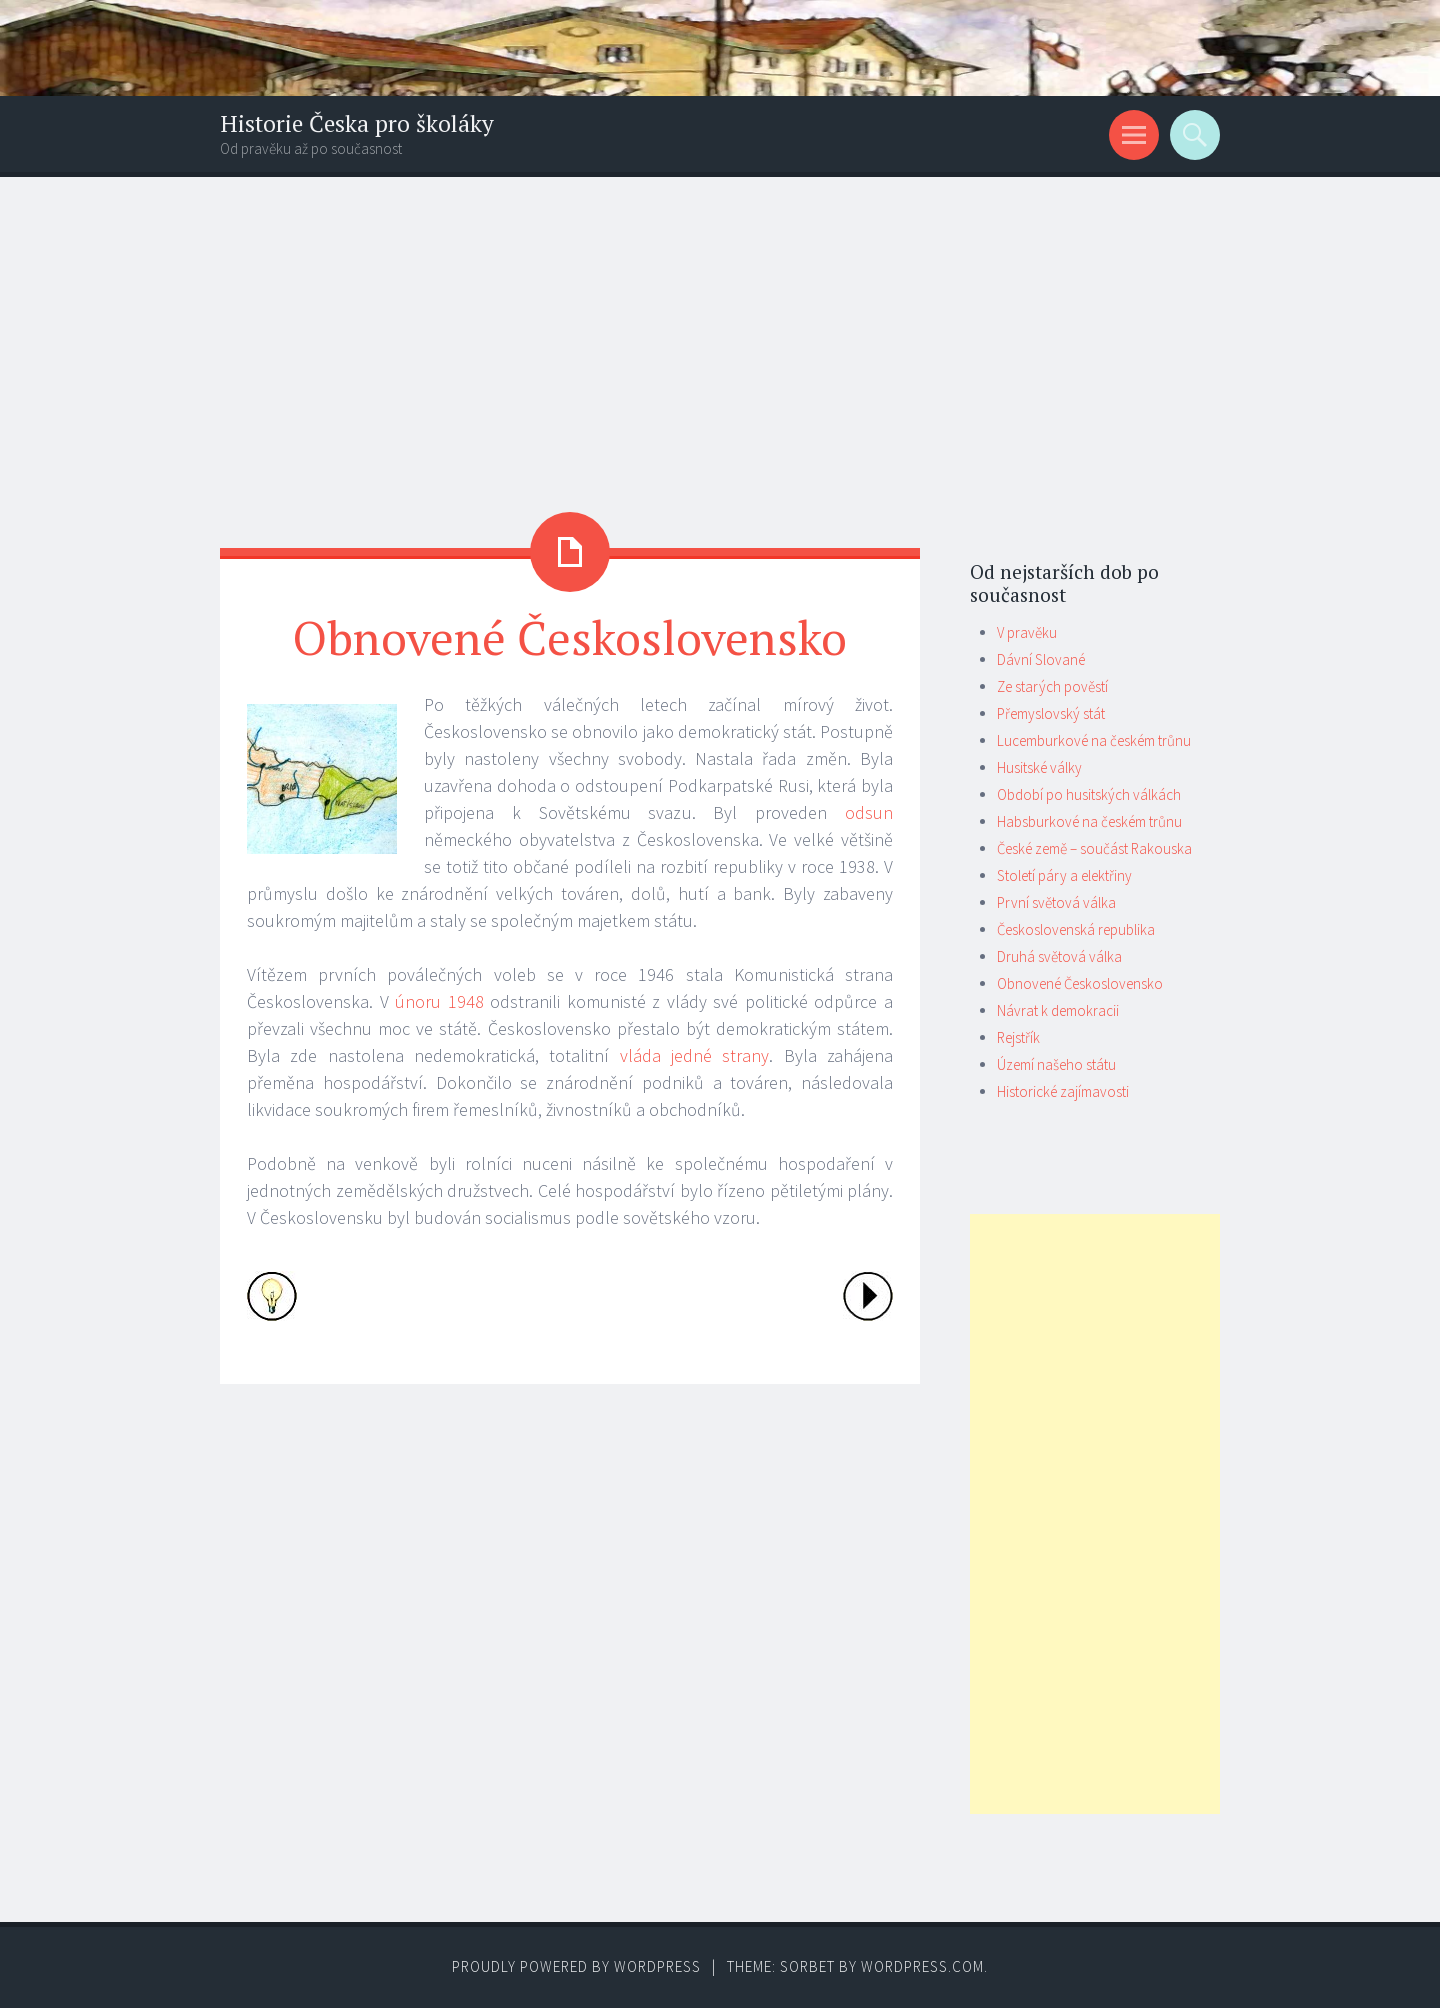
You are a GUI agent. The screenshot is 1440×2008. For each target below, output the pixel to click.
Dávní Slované (1041, 659)
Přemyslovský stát (1051, 713)
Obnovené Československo (1080, 983)
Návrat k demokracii (1058, 1010)
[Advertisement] (720, 327)
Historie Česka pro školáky (357, 123)
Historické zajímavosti (1063, 1091)
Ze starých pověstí (1052, 686)
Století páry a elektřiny (1064, 875)
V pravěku (1027, 632)
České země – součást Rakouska (1094, 848)
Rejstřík (1018, 1037)
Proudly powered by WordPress (576, 1966)
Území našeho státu (1056, 1064)
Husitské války (1039, 767)
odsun (869, 812)
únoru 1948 (439, 1001)
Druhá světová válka (1059, 956)
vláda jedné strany (695, 1055)
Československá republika (1076, 929)
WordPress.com (922, 1966)
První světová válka (1056, 902)
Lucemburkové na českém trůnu (1094, 740)
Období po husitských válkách (1089, 794)
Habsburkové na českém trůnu (1089, 821)
